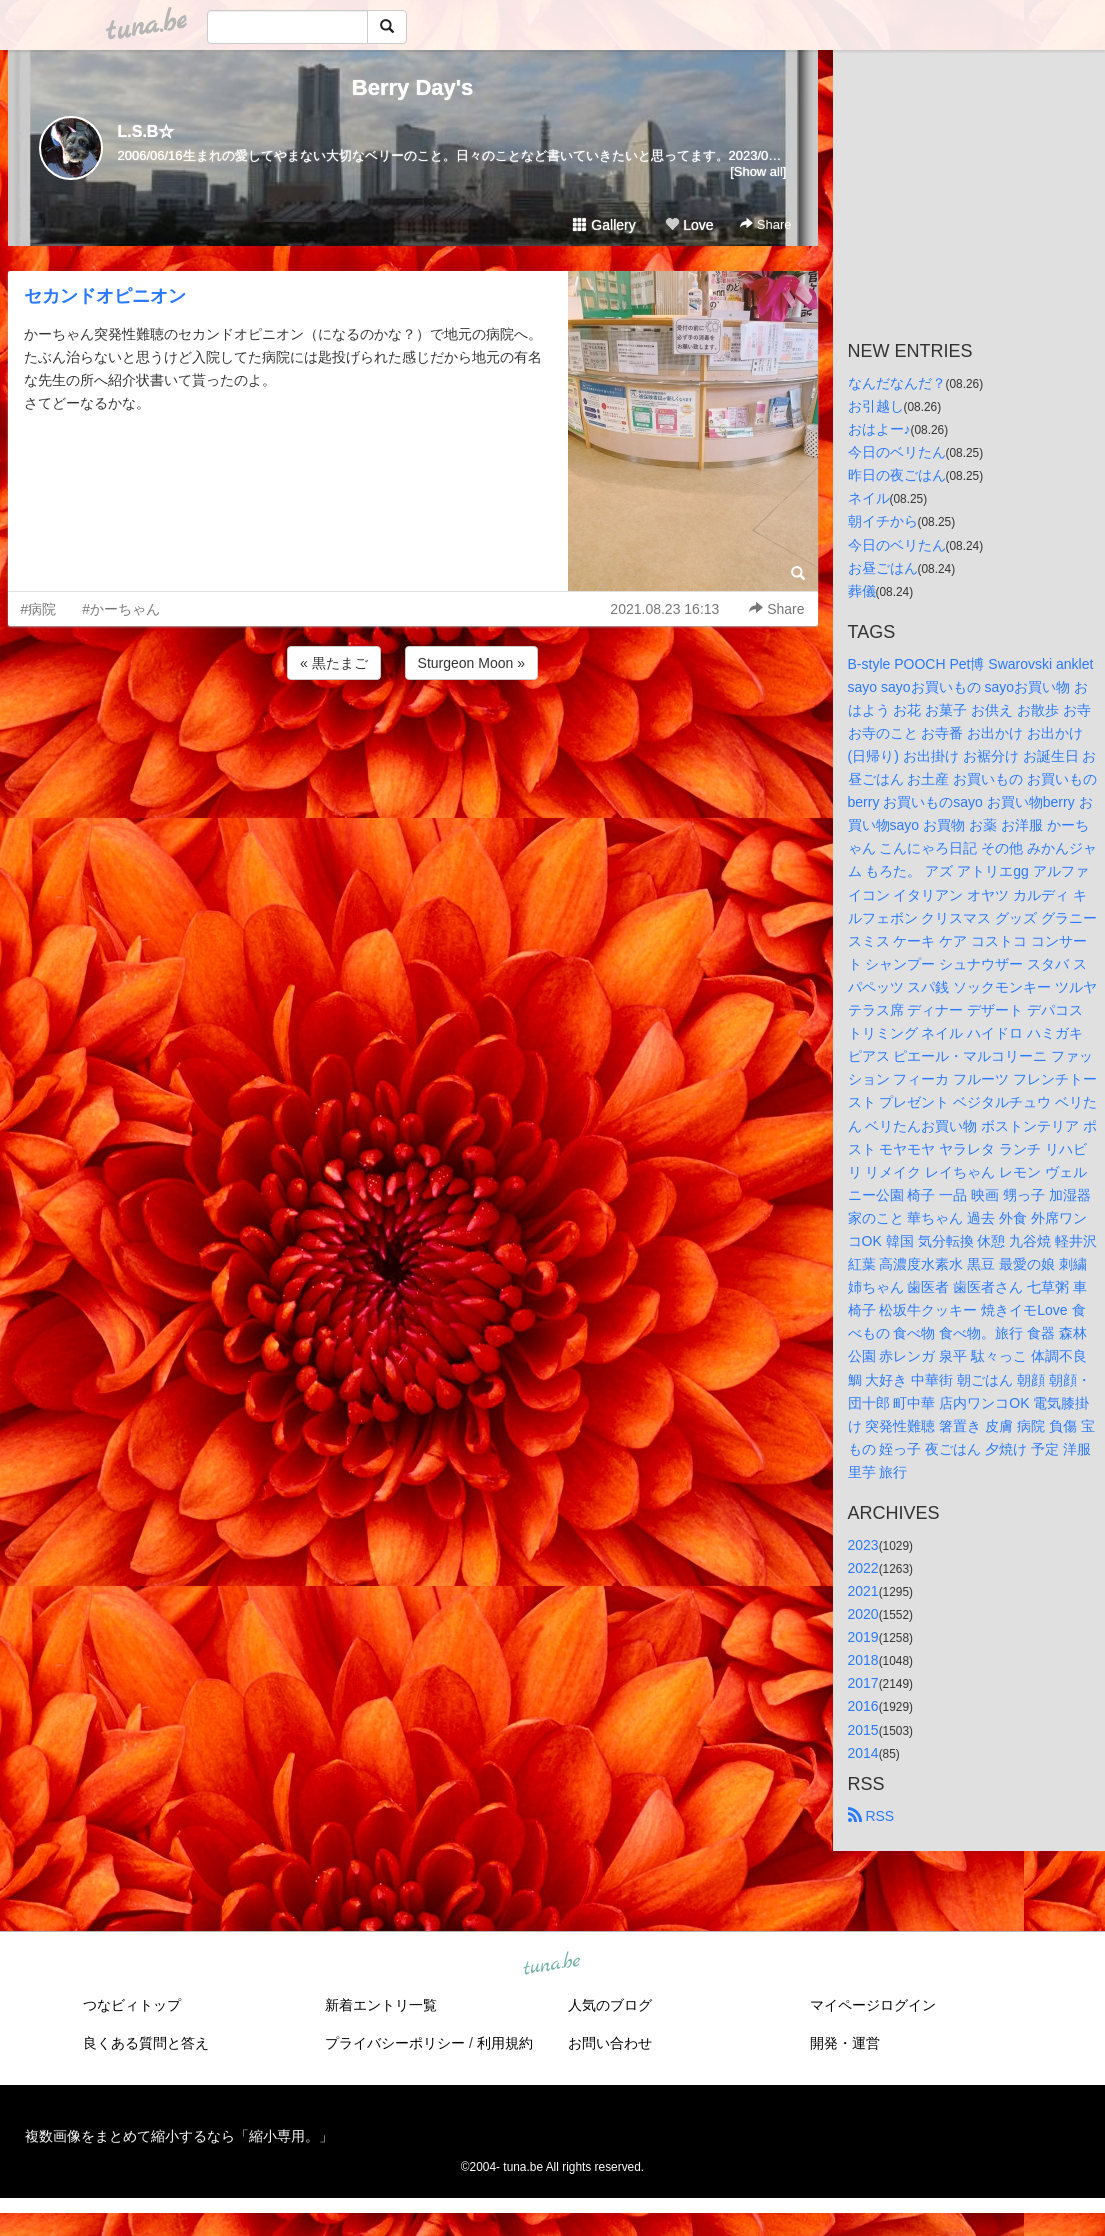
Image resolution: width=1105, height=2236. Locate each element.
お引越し (876, 406)
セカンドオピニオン (105, 296)
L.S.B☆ (146, 131)
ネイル (869, 498)
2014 (863, 1753)
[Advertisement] (413, 738)
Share (765, 224)
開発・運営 (845, 2043)
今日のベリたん (897, 452)
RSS (871, 1816)
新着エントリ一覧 (381, 2005)
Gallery (604, 225)
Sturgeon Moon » (471, 663)
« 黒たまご (334, 663)
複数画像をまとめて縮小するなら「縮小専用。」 (179, 2136)
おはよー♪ (879, 429)
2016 (863, 1706)
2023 (863, 1545)
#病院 (39, 609)
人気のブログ (610, 2005)
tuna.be (552, 1964)
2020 (863, 1614)
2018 (863, 1660)
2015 (863, 1730)
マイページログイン (873, 2005)
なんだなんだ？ (897, 383)
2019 (863, 1637)
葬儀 (862, 591)
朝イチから (883, 521)
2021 (863, 1591)
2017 (863, 1683)
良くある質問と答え (146, 2043)
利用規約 (505, 2043)
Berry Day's (412, 87)
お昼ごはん (883, 568)
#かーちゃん (121, 609)
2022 (863, 1568)
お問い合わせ (610, 2043)
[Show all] (758, 171)
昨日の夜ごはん (897, 475)
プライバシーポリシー (395, 2043)
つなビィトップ (132, 2005)
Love (689, 225)
